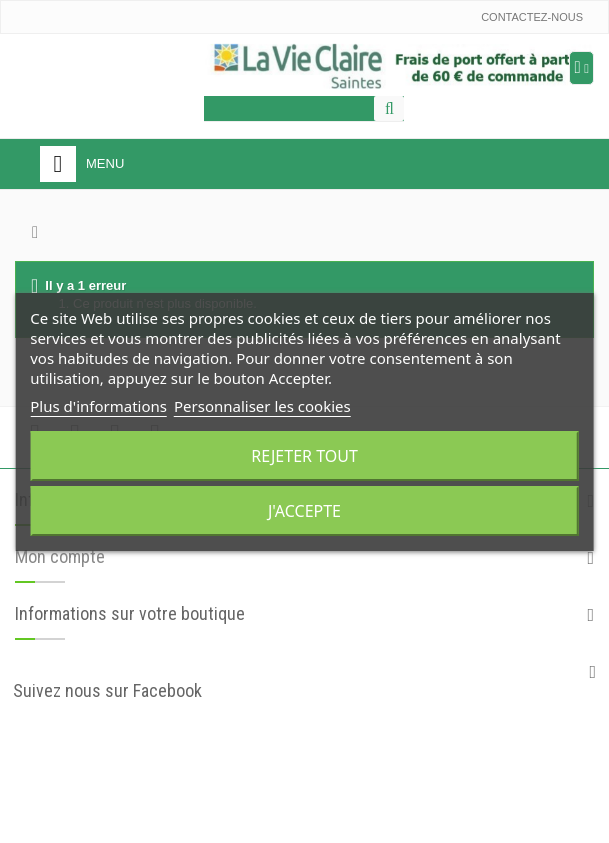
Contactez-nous (532, 17)
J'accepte (304, 511)
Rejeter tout (304, 456)
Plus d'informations (98, 406)
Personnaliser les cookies (262, 406)
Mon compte (60, 556)
